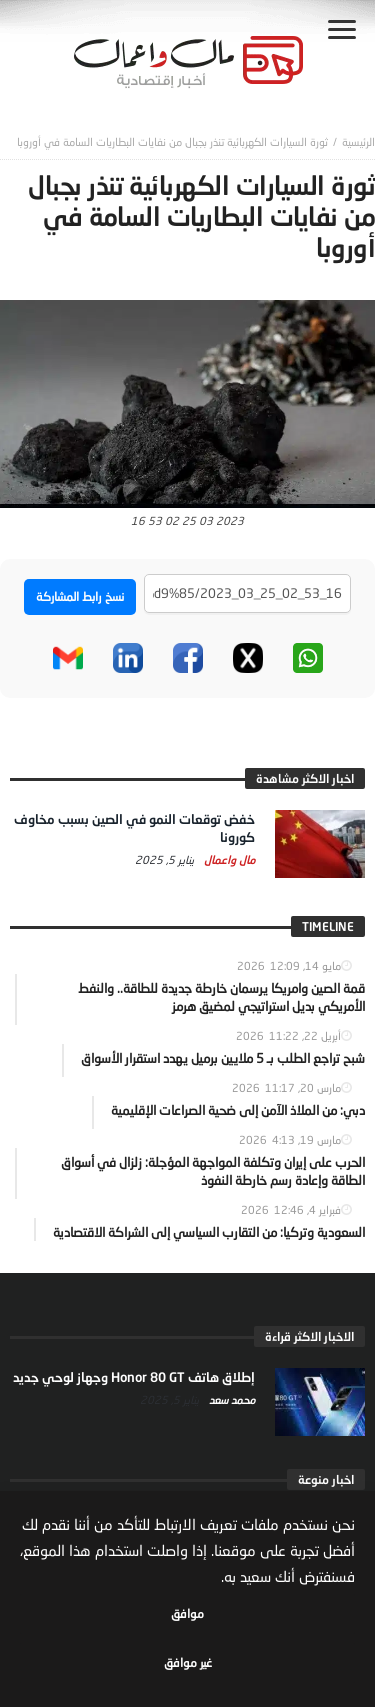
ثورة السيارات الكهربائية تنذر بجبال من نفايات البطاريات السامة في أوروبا (172, 141)
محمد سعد (230, 1399)
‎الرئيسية (358, 141)
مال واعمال (228, 859)
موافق (187, 1613)
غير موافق (188, 1662)
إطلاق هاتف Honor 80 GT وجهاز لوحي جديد (134, 1377)
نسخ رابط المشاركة (80, 596)
